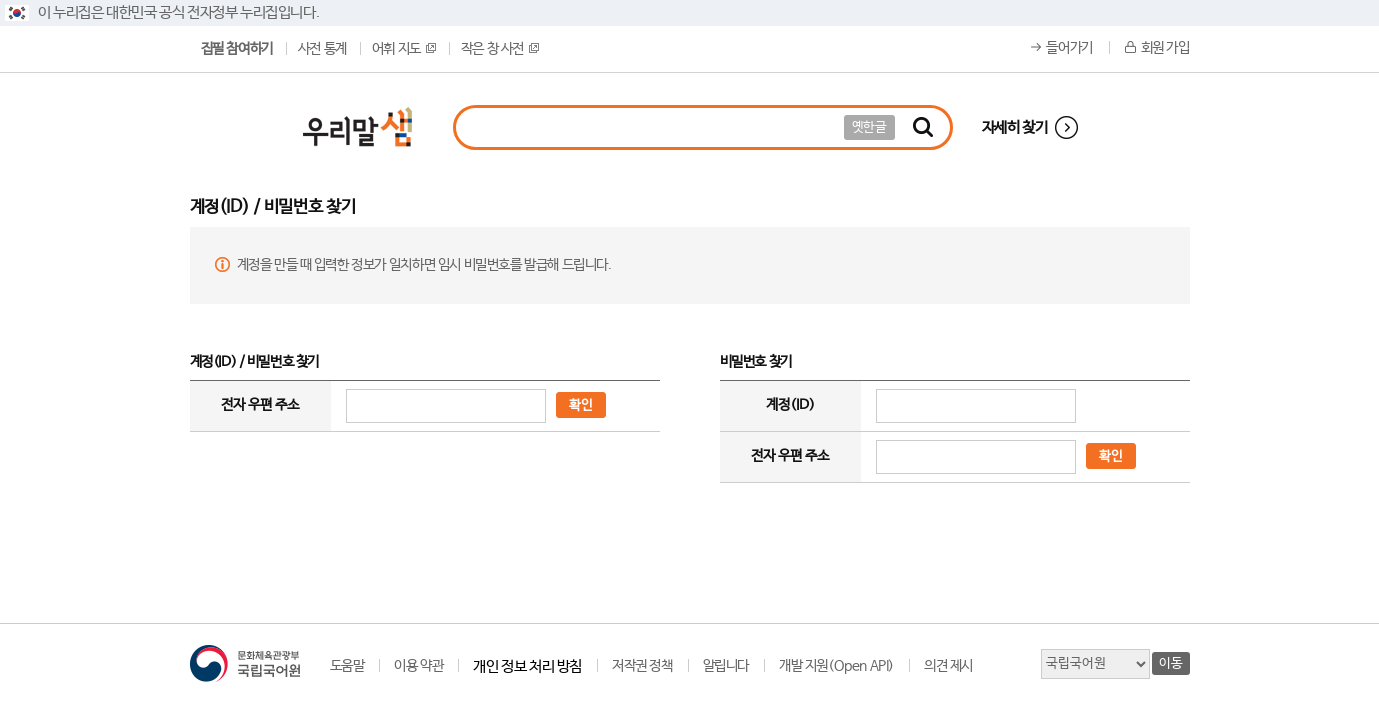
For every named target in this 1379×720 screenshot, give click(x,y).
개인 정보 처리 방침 (527, 666)
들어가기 (1069, 48)
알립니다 (726, 666)
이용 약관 (418, 666)
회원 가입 (1165, 48)
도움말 (347, 666)
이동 (1170, 663)
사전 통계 (322, 49)
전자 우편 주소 (260, 405)
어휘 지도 (404, 49)
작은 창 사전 (500, 49)
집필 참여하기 (237, 49)
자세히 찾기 (1015, 127)
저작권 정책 (642, 666)
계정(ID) (790, 405)
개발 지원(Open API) (836, 666)
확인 (581, 405)
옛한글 (869, 127)
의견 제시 (948, 666)
